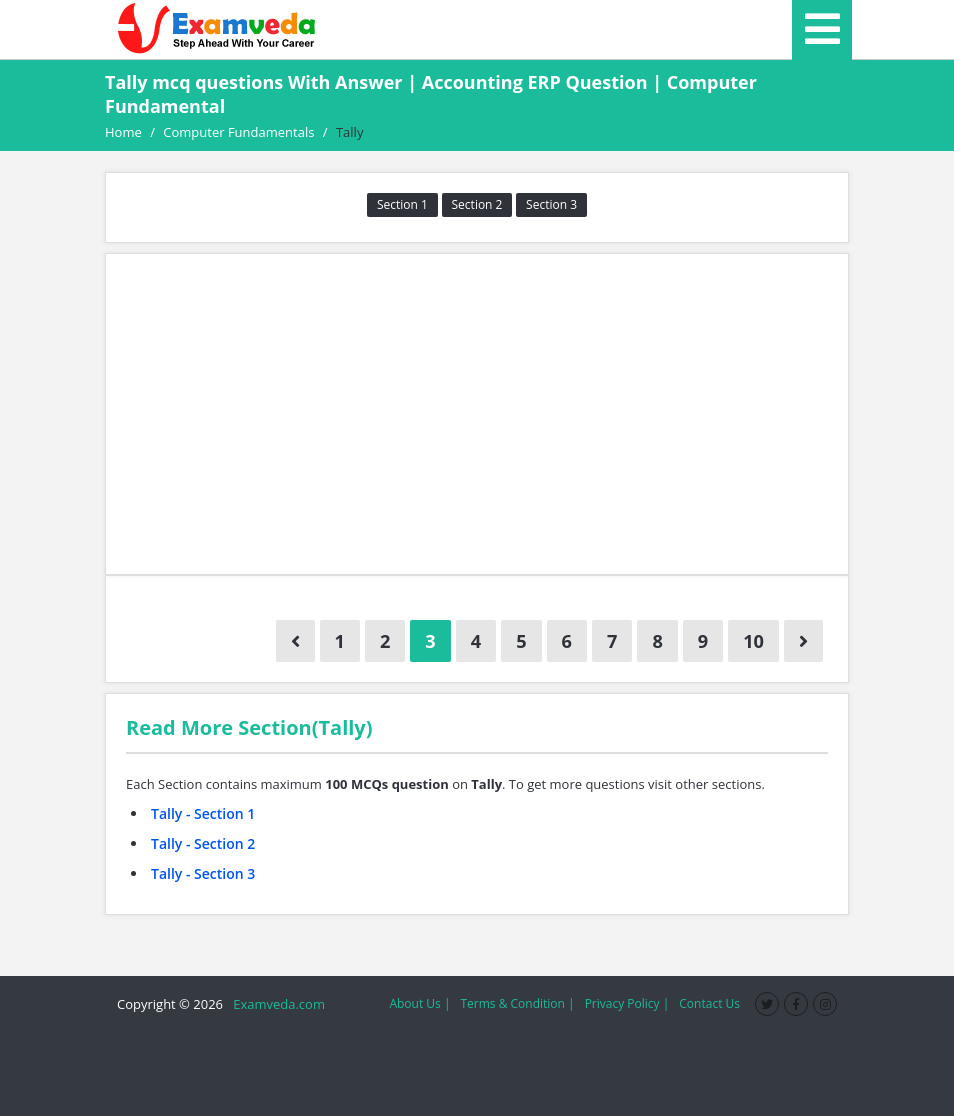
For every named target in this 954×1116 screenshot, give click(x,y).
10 (753, 641)
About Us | (419, 1003)
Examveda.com (275, 1004)
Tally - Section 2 (203, 843)
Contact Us (709, 1003)
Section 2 (477, 204)
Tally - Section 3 (203, 873)
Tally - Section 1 (203, 813)
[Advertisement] (477, 414)
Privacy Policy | (627, 1003)
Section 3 (551, 204)
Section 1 (402, 204)
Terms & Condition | (517, 1003)
